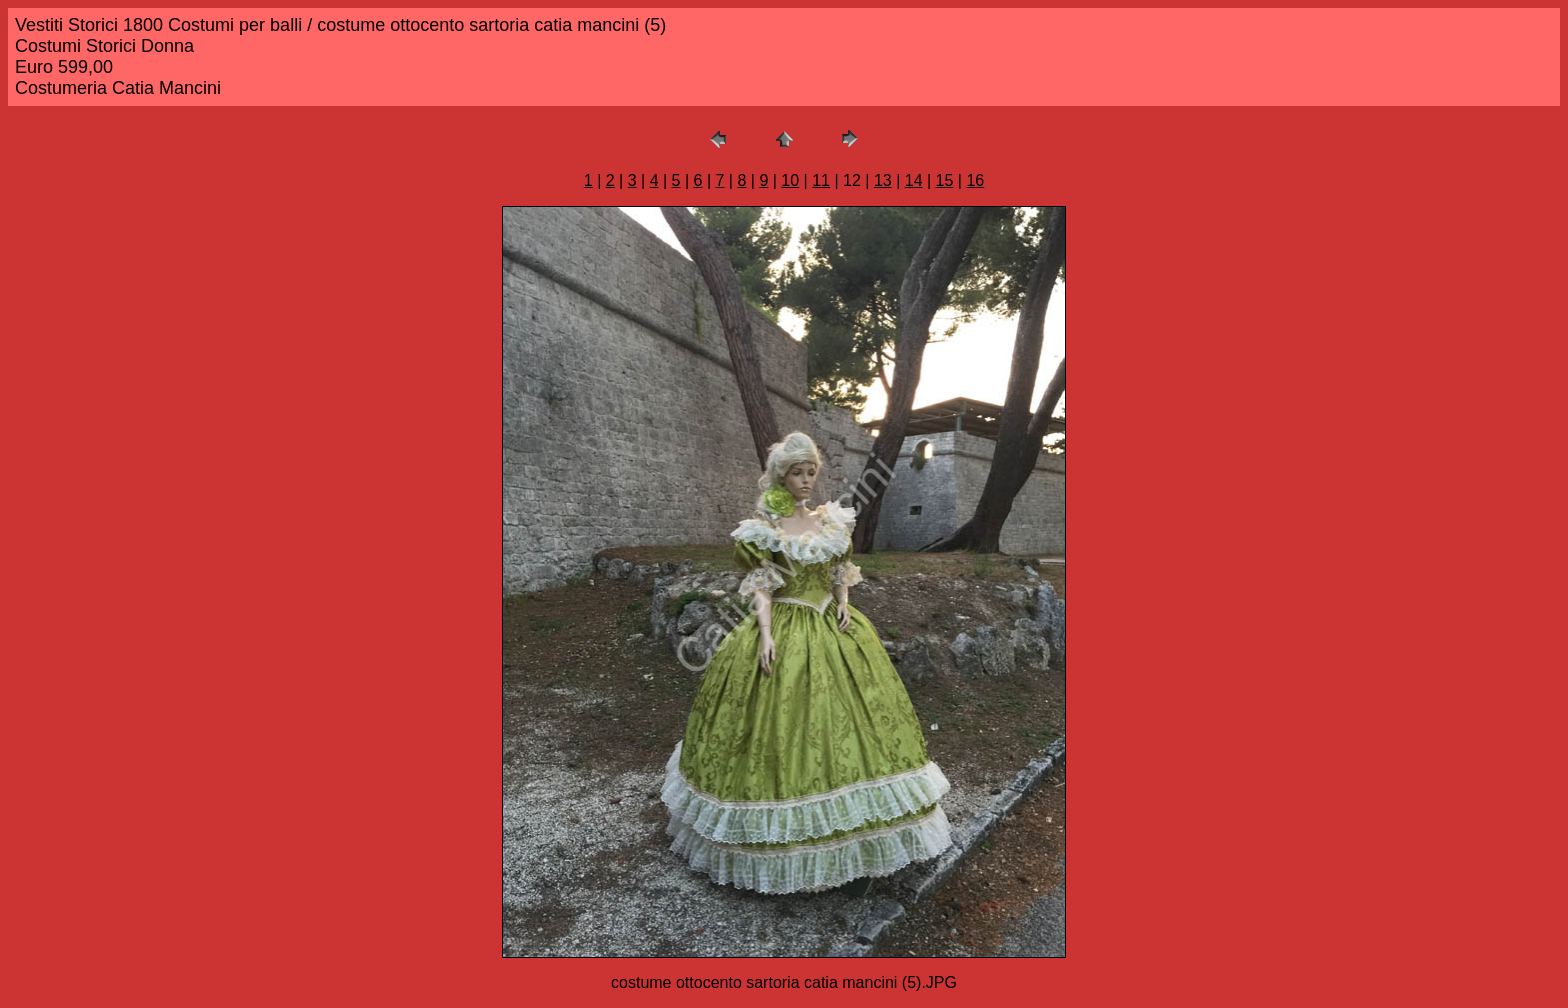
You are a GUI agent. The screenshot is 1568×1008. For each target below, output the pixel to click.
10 (790, 180)
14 (914, 180)
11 (821, 180)
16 (975, 180)
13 (883, 180)
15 (945, 180)
